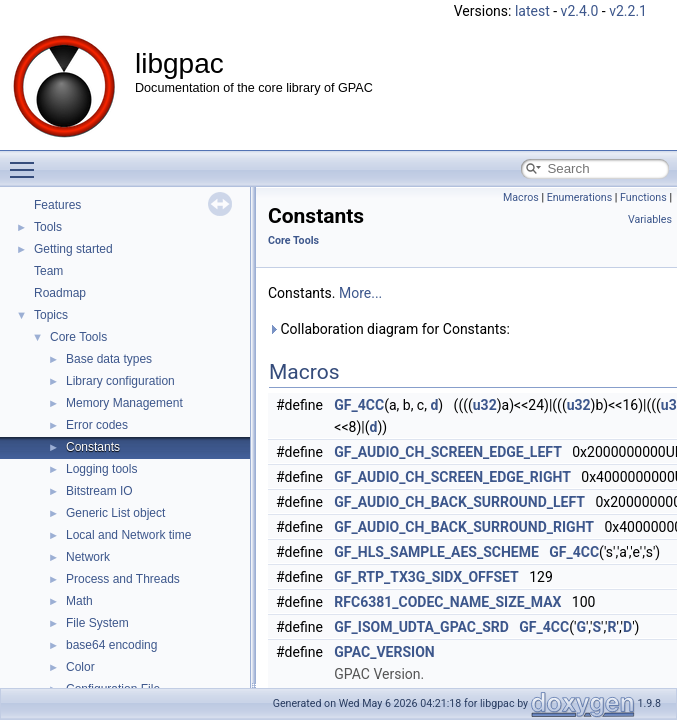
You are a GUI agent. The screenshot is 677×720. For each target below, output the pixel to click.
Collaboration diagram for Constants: (389, 329)
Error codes (97, 425)
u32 (485, 405)
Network (88, 557)
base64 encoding (111, 645)
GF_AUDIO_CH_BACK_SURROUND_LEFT (459, 502)
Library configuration (120, 381)
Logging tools (101, 469)
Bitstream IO (99, 491)
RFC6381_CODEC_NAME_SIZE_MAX (447, 602)
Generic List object (115, 513)
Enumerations (580, 197)
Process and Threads (123, 579)
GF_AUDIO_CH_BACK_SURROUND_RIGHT (464, 527)
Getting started (73, 249)
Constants (93, 447)
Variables (650, 219)
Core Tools (78, 337)
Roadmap (60, 293)
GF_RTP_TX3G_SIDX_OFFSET (426, 577)
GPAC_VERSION (384, 652)
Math (79, 601)
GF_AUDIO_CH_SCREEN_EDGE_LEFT (448, 452)
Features (57, 205)
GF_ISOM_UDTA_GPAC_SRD (421, 627)
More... (360, 293)
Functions (643, 197)
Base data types (109, 359)
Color (80, 667)
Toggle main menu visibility (27, 161)
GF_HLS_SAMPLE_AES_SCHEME (436, 552)
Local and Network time (128, 535)
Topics (51, 315)
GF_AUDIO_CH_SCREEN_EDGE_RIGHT (452, 477)
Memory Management (124, 403)
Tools (48, 227)
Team (48, 271)
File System (97, 623)
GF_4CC (359, 405)
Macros (521, 197)
